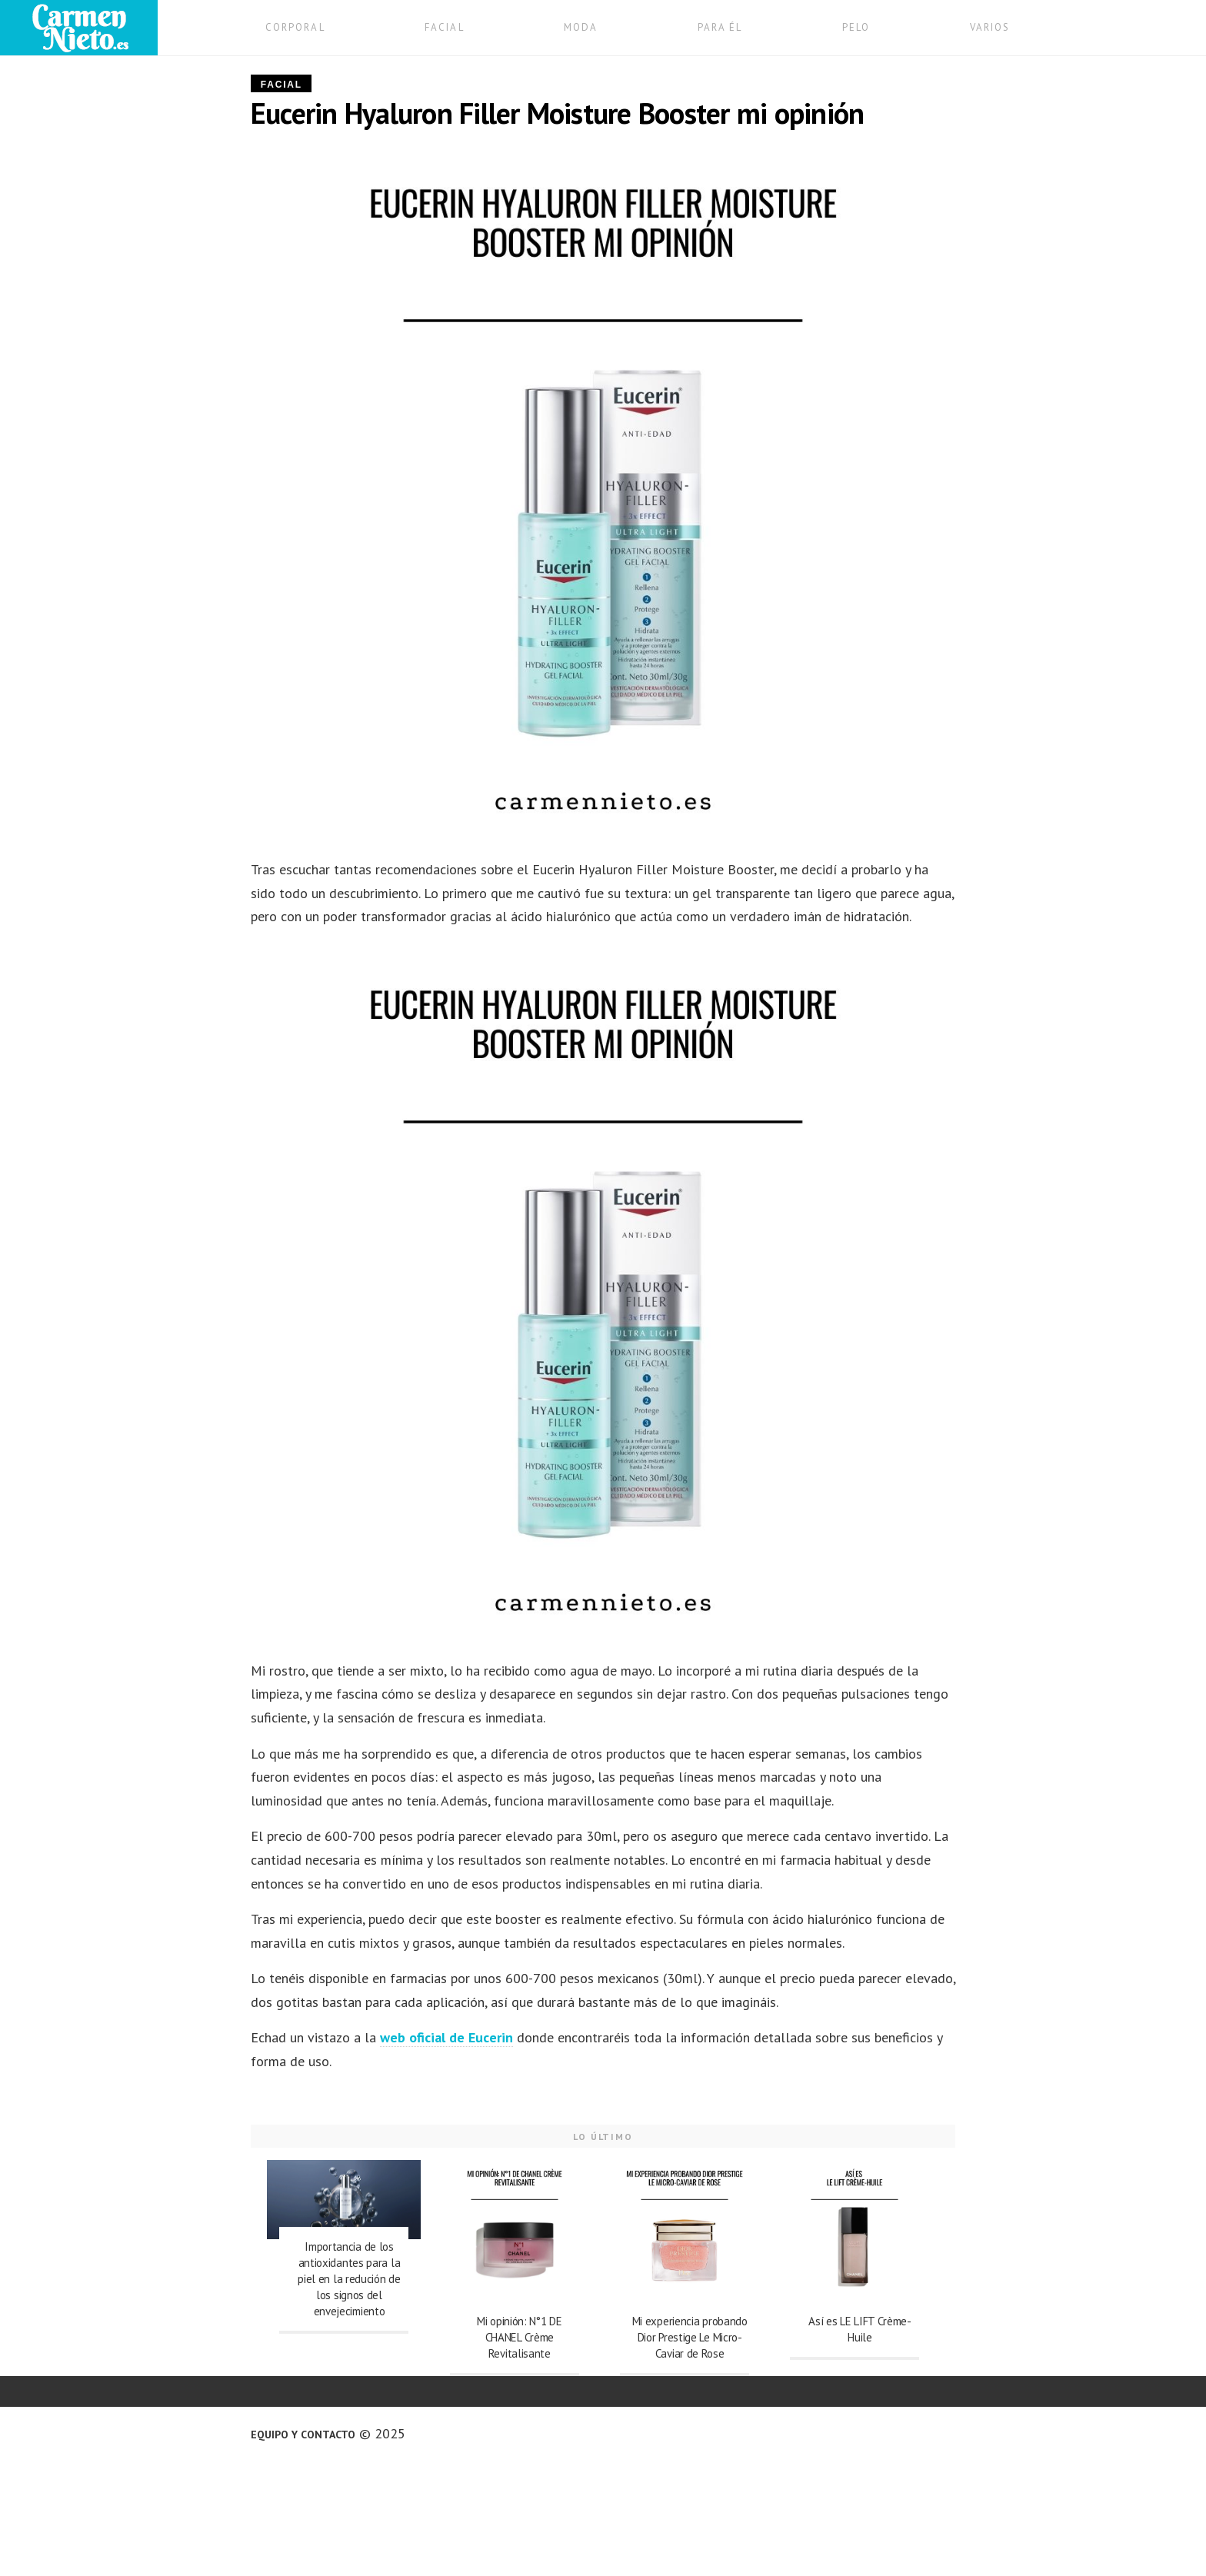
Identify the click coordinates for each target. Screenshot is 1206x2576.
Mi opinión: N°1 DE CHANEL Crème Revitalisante (519, 2337)
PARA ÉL (720, 27)
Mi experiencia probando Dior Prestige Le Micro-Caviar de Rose (690, 2337)
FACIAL (444, 27)
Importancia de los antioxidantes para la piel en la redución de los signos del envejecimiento (349, 2278)
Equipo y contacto (303, 2434)
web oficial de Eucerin (446, 2037)
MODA (581, 27)
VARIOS (990, 27)
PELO (856, 27)
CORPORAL (295, 27)
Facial (281, 84)
